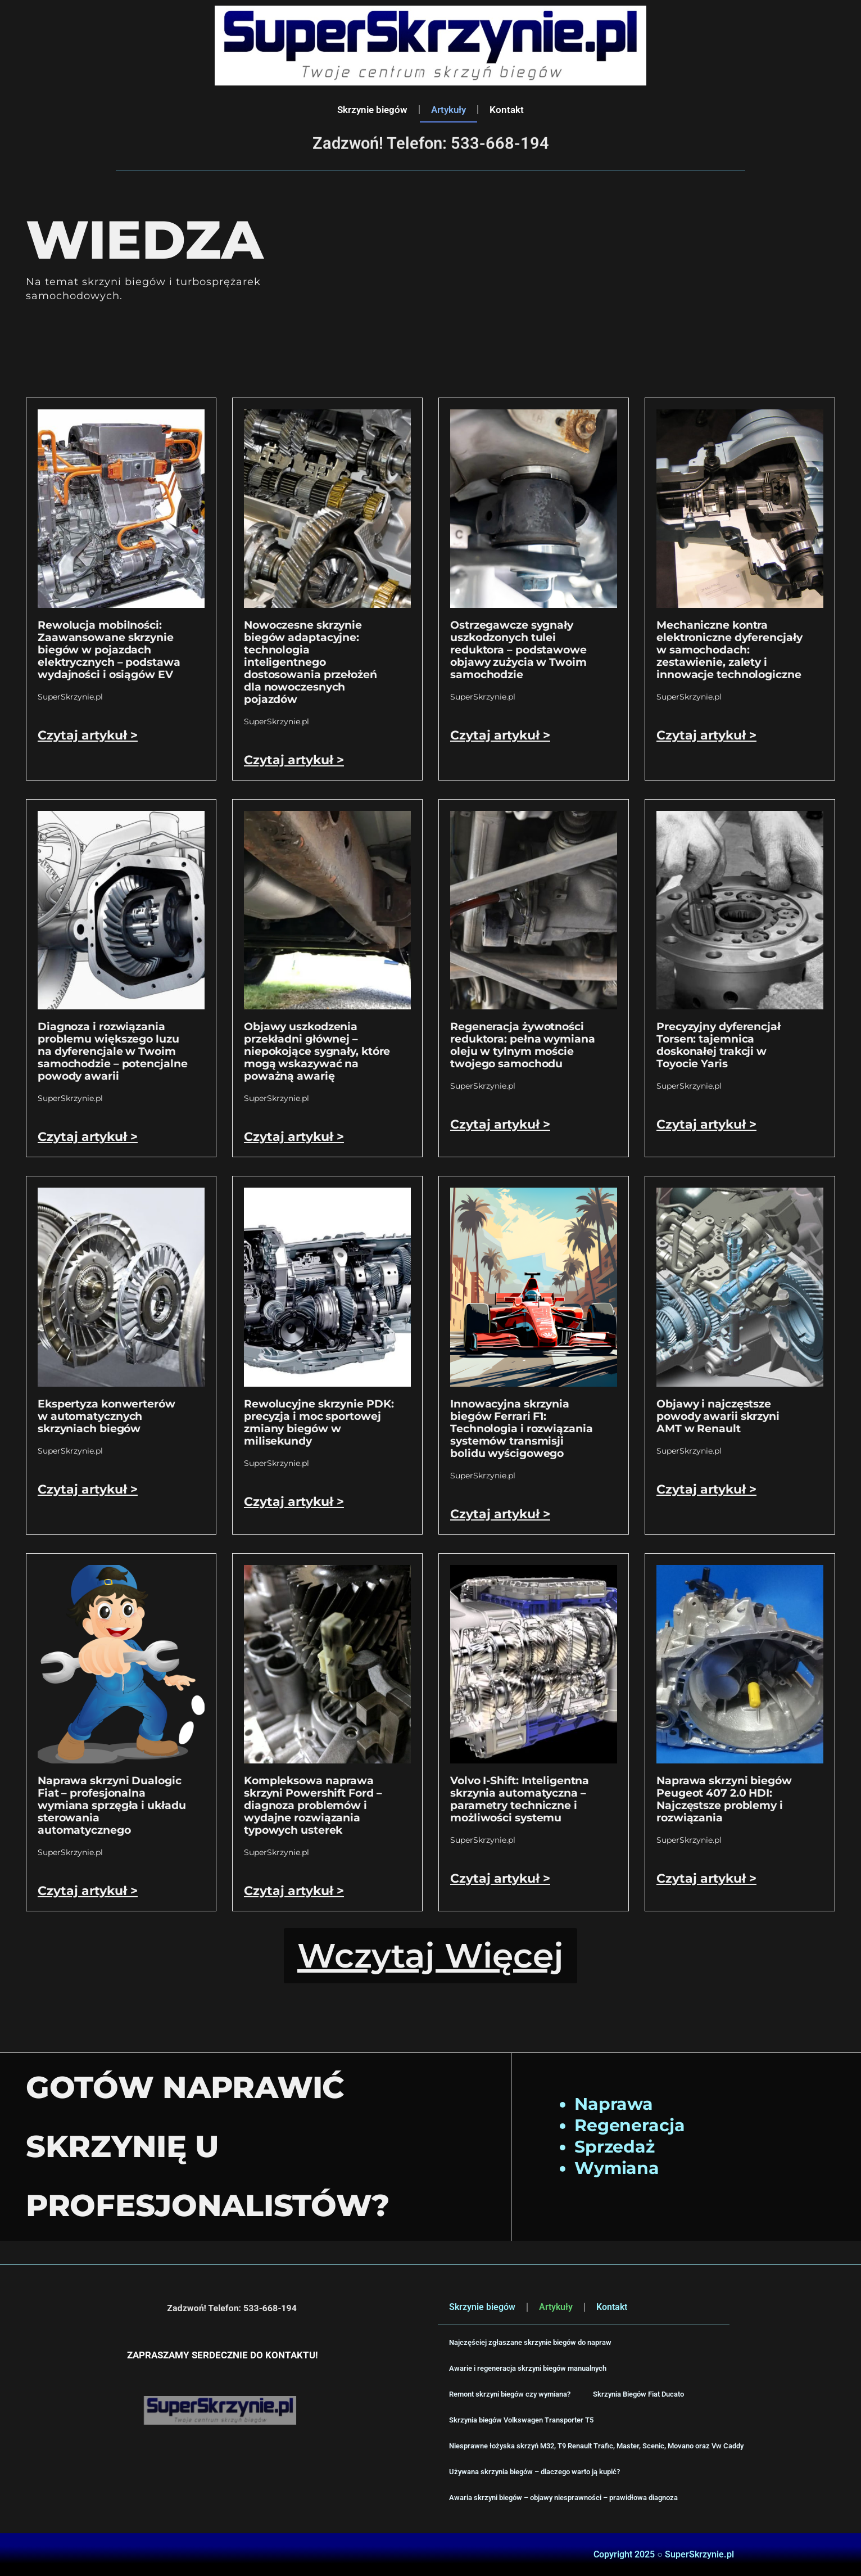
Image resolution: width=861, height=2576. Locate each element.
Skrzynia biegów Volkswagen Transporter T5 (521, 2420)
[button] (430, 1955)
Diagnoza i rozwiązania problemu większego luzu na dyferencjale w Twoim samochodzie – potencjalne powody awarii (113, 1051)
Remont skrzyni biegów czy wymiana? (509, 2394)
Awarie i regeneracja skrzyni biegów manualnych (527, 2368)
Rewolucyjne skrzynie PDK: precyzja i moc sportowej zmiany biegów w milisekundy (319, 1422)
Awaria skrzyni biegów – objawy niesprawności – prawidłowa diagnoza (563, 2497)
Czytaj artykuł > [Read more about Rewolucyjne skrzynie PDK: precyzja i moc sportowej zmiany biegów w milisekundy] (294, 1501)
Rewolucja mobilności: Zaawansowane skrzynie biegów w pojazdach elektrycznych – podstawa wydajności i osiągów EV (109, 650)
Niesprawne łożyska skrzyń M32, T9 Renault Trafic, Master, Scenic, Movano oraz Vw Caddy (596, 2446)
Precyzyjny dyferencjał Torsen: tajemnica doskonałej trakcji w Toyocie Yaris (718, 1045)
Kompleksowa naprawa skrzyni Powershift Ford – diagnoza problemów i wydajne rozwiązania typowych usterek (313, 1805)
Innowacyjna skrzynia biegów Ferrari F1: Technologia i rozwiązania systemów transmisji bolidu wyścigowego (521, 1428)
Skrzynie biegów (372, 109)
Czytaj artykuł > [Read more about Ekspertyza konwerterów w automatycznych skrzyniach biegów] (88, 1489)
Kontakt (507, 109)
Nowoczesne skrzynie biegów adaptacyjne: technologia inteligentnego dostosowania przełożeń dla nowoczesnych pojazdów (310, 662)
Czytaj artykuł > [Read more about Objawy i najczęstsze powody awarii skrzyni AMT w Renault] (706, 1489)
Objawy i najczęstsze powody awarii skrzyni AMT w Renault (718, 1416)
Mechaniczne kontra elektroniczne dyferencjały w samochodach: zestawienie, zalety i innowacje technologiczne (729, 650)
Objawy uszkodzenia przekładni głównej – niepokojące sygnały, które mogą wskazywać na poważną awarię (317, 1051)
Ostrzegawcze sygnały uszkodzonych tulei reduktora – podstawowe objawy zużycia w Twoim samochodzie (518, 650)
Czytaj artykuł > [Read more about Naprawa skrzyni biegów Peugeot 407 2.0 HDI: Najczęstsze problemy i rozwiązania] (706, 1878)
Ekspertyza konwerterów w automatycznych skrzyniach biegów (106, 1416)
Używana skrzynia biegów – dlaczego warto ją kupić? (534, 2471)
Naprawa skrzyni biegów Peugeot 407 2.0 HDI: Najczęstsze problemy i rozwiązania (724, 1799)
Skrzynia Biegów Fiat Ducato (638, 2394)
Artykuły (448, 109)
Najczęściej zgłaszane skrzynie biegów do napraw (530, 2342)
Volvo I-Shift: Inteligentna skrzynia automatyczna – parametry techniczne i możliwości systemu (519, 1799)
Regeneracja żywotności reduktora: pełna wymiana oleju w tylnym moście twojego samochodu (522, 1045)
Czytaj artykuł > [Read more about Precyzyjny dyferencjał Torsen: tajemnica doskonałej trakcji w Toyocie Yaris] (706, 1124)
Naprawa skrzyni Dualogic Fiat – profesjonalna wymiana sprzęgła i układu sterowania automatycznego (112, 1805)
